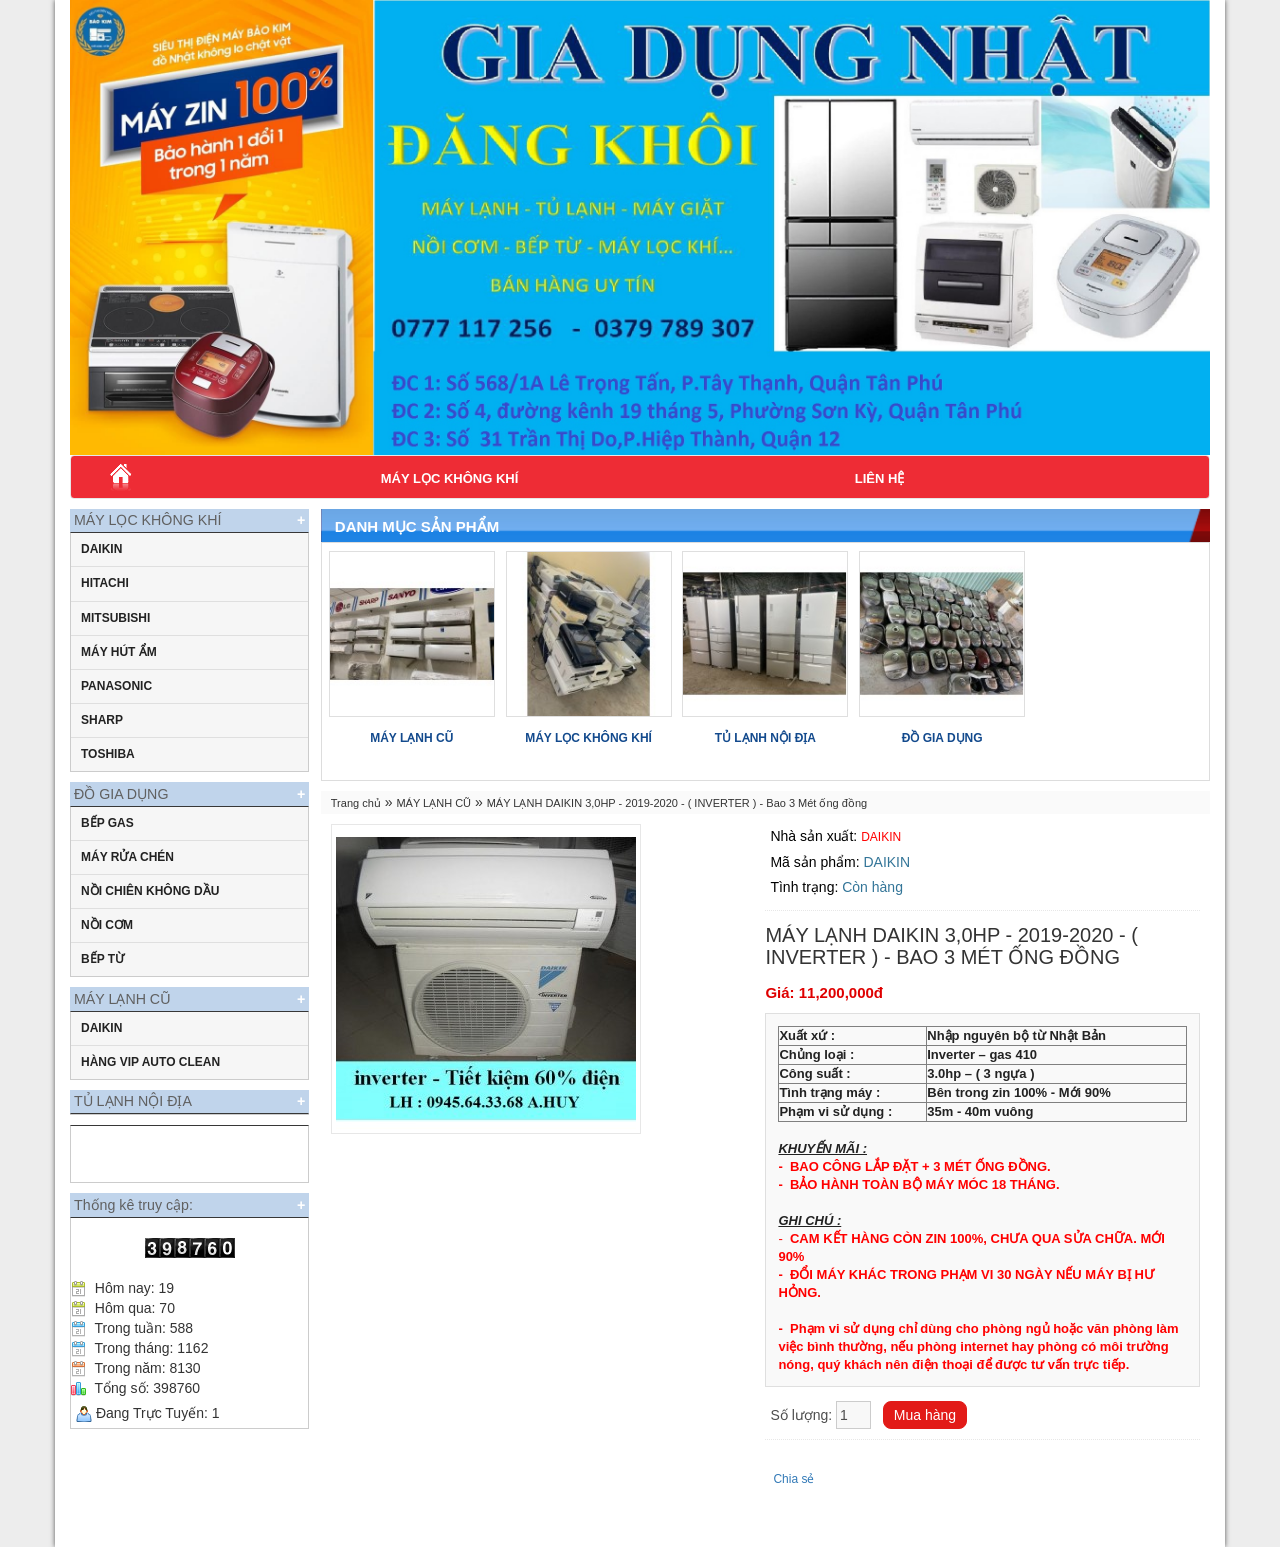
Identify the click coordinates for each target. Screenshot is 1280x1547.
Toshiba (108, 766)
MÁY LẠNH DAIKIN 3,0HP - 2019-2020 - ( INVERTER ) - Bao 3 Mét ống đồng (677, 803)
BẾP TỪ (102, 983)
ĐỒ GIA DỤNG (138, 811)
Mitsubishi (115, 630)
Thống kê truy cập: (150, 1259)
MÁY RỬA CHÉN (127, 881)
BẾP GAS (107, 847)
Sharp (102, 732)
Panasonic (116, 698)
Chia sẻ (793, 1479)
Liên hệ (880, 478)
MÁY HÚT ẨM (119, 664)
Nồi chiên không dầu (150, 915)
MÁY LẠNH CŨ (139, 1028)
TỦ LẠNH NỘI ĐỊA (151, 1143)
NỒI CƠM (107, 949)
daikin (101, 561)
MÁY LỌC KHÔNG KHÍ (450, 478)
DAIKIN (101, 1064)
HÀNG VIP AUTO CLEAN (150, 1098)
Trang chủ (356, 803)
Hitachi (105, 595)
